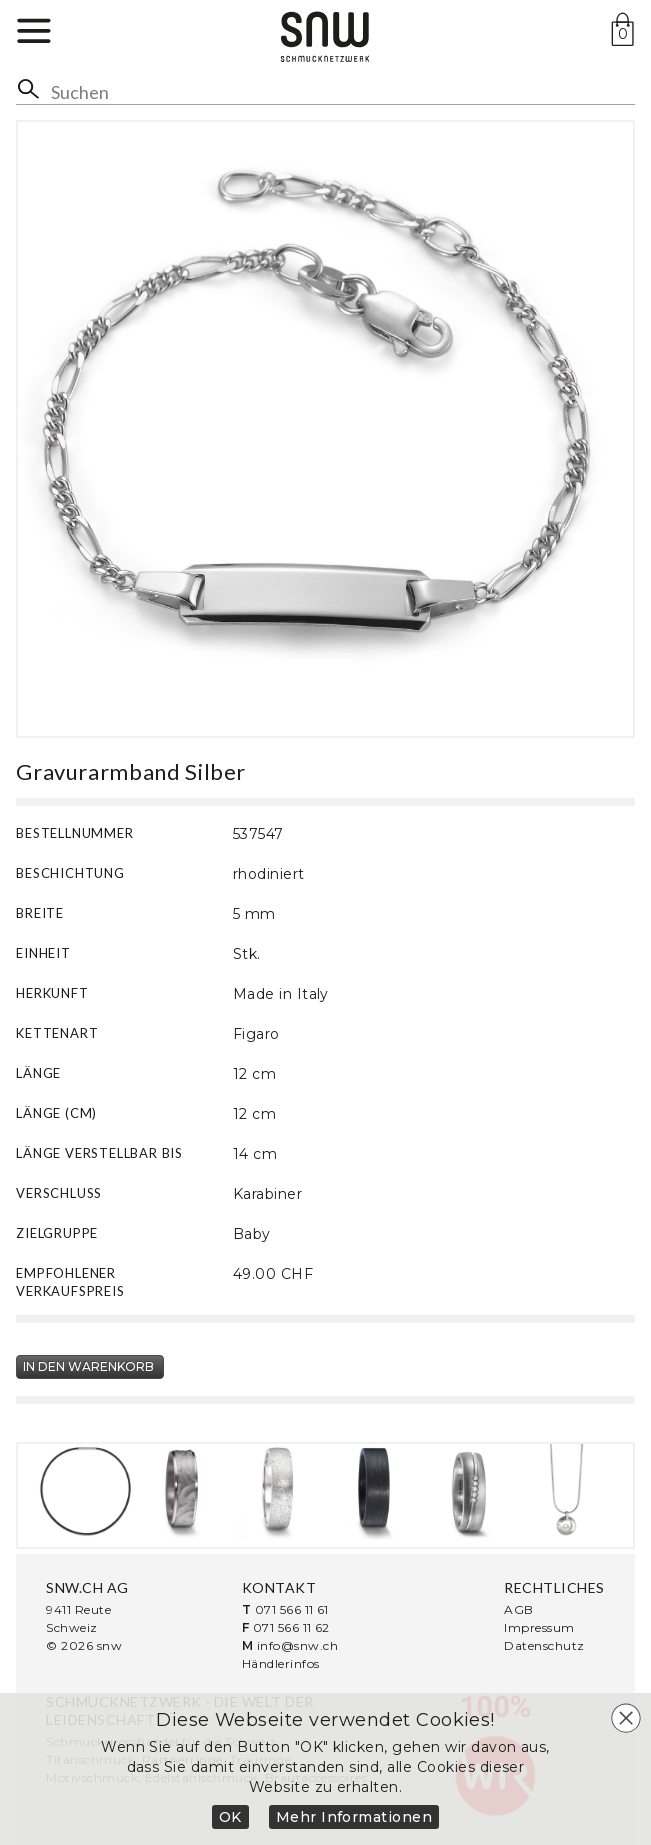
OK (230, 1817)
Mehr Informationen (354, 1817)
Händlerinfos (281, 1663)
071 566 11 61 (292, 1609)
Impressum (539, 1627)
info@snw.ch (297, 1645)
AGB (518, 1609)
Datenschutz (544, 1645)
